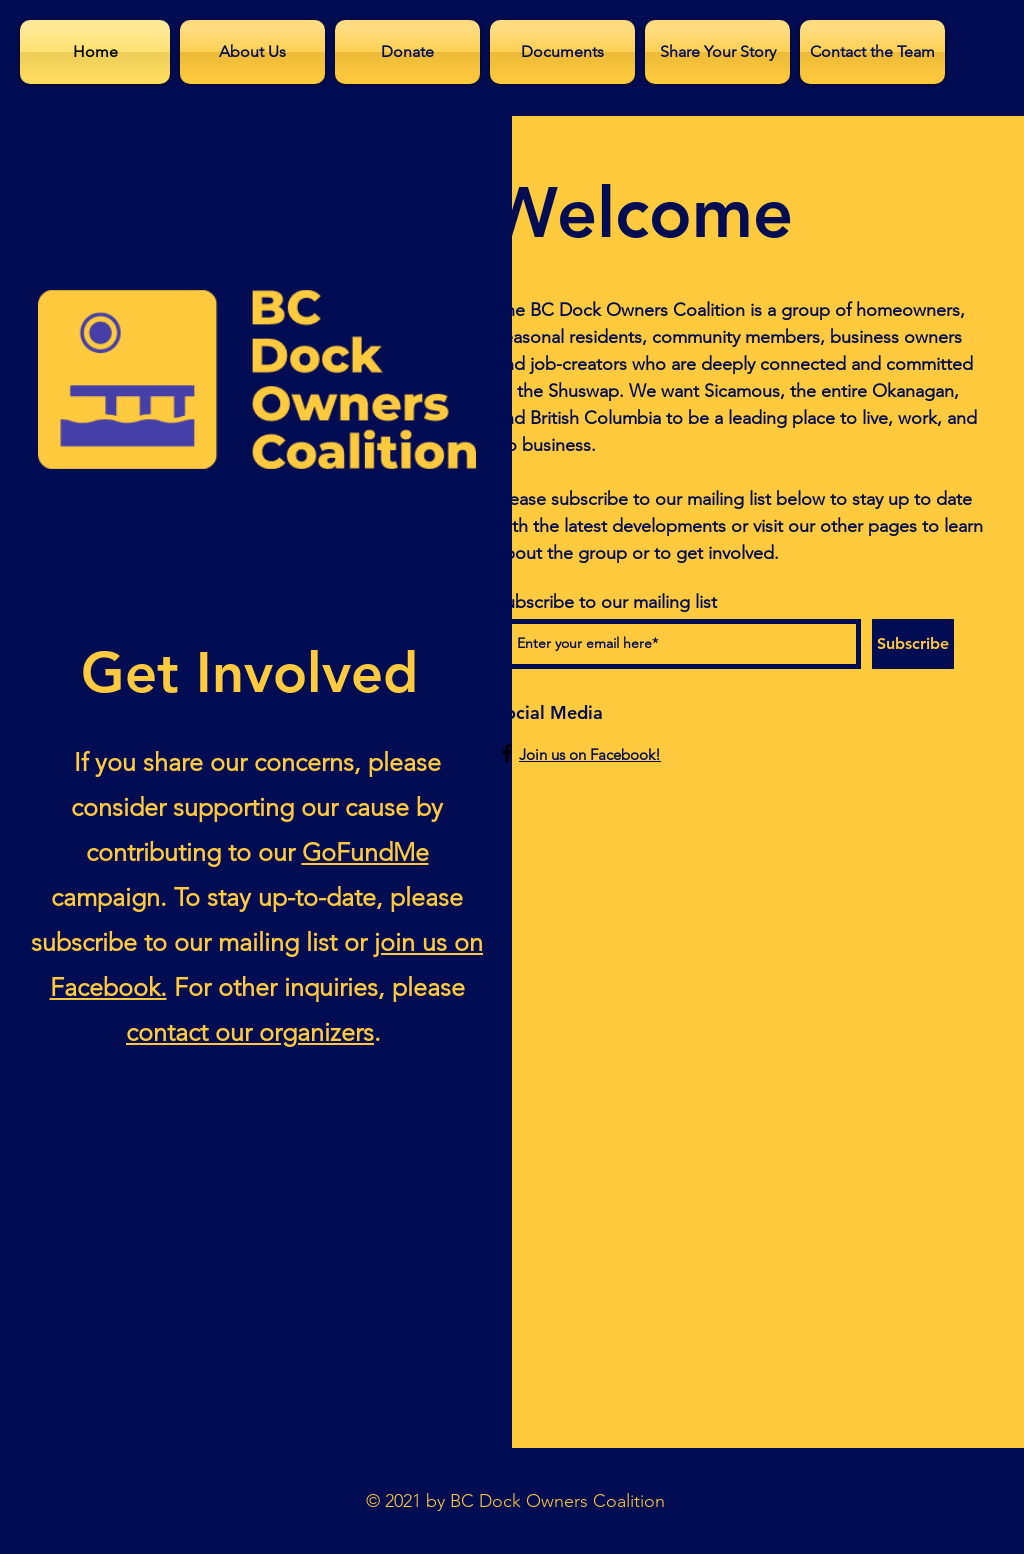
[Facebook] (507, 753)
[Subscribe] (913, 644)
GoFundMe (365, 852)
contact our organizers (250, 1032)
